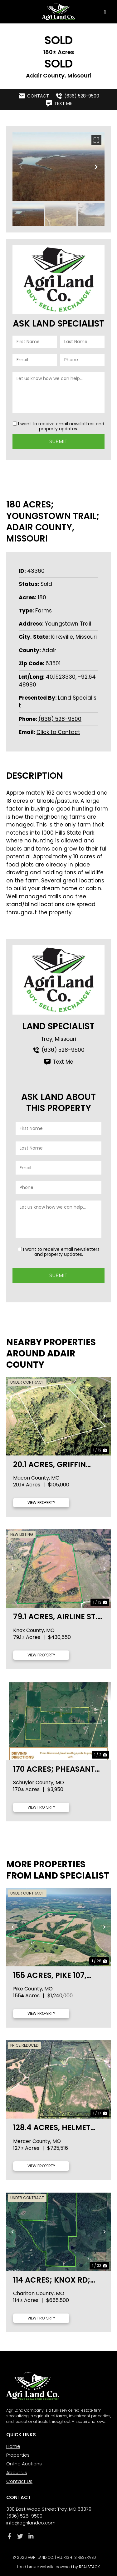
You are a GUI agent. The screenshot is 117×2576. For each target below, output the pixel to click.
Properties (18, 2455)
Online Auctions (24, 2463)
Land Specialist (58, 1026)
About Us (16, 2472)
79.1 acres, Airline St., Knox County (56, 1616)
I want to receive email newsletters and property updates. (61, 426)
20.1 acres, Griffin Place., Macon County (49, 1464)
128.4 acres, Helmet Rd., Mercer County (53, 2127)
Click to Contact (58, 732)
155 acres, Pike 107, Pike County (49, 1975)
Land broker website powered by (58, 2566)
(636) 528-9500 (59, 719)
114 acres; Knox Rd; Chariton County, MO (58, 2280)
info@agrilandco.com (31, 2522)
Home (13, 2446)
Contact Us (19, 2481)
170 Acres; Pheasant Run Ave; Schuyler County (54, 1769)
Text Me (58, 1062)
